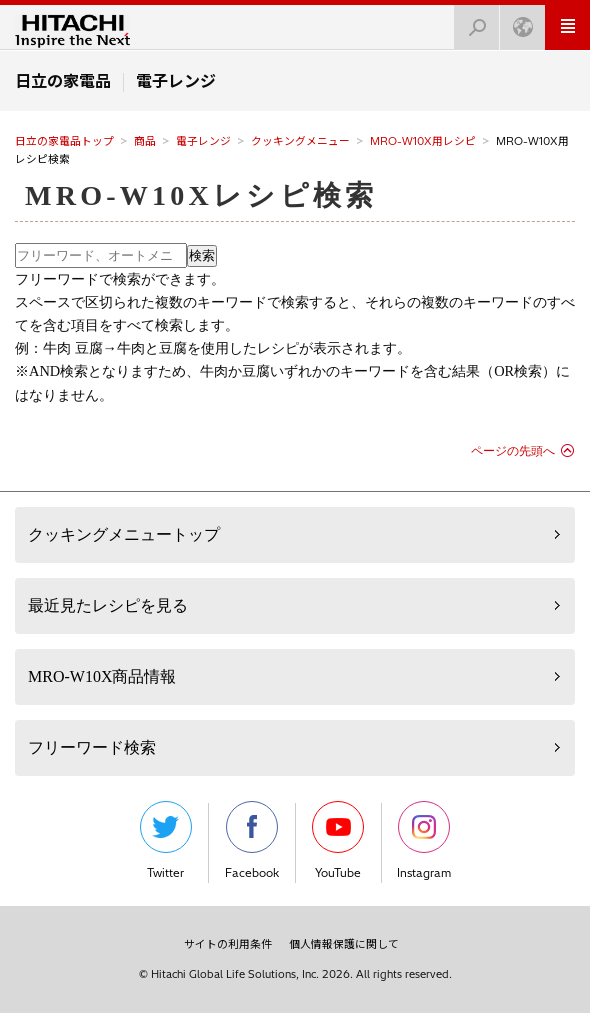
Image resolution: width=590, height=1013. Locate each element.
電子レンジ (203, 141)
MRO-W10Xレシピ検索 (201, 195)
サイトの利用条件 (228, 944)
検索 (471, 21)
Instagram (424, 840)
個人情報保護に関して (344, 944)
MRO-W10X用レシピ (423, 141)
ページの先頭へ (513, 451)
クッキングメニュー (300, 141)
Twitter (166, 840)
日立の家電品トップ (64, 141)
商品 (145, 141)
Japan (517, 21)
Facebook (252, 840)
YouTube (338, 840)
